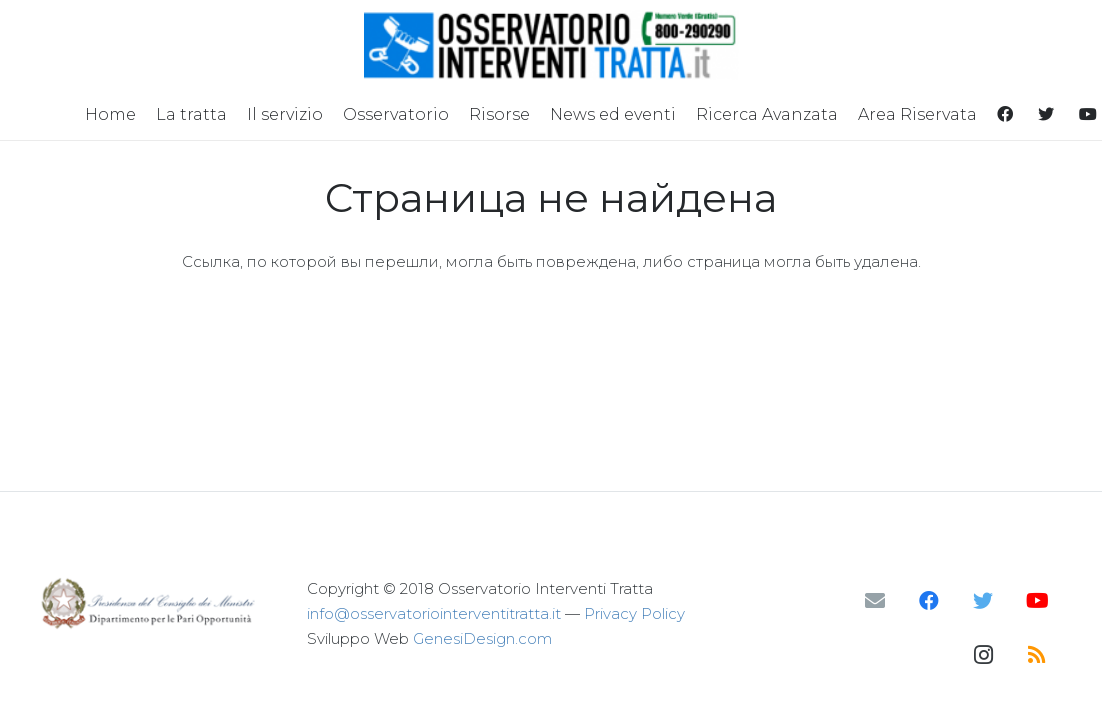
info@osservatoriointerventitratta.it (434, 613)
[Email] (875, 601)
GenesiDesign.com (482, 638)
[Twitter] (983, 601)
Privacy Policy (634, 613)
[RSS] (1037, 655)
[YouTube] (1037, 601)
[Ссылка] (551, 45)
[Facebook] (929, 601)
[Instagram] (983, 655)
